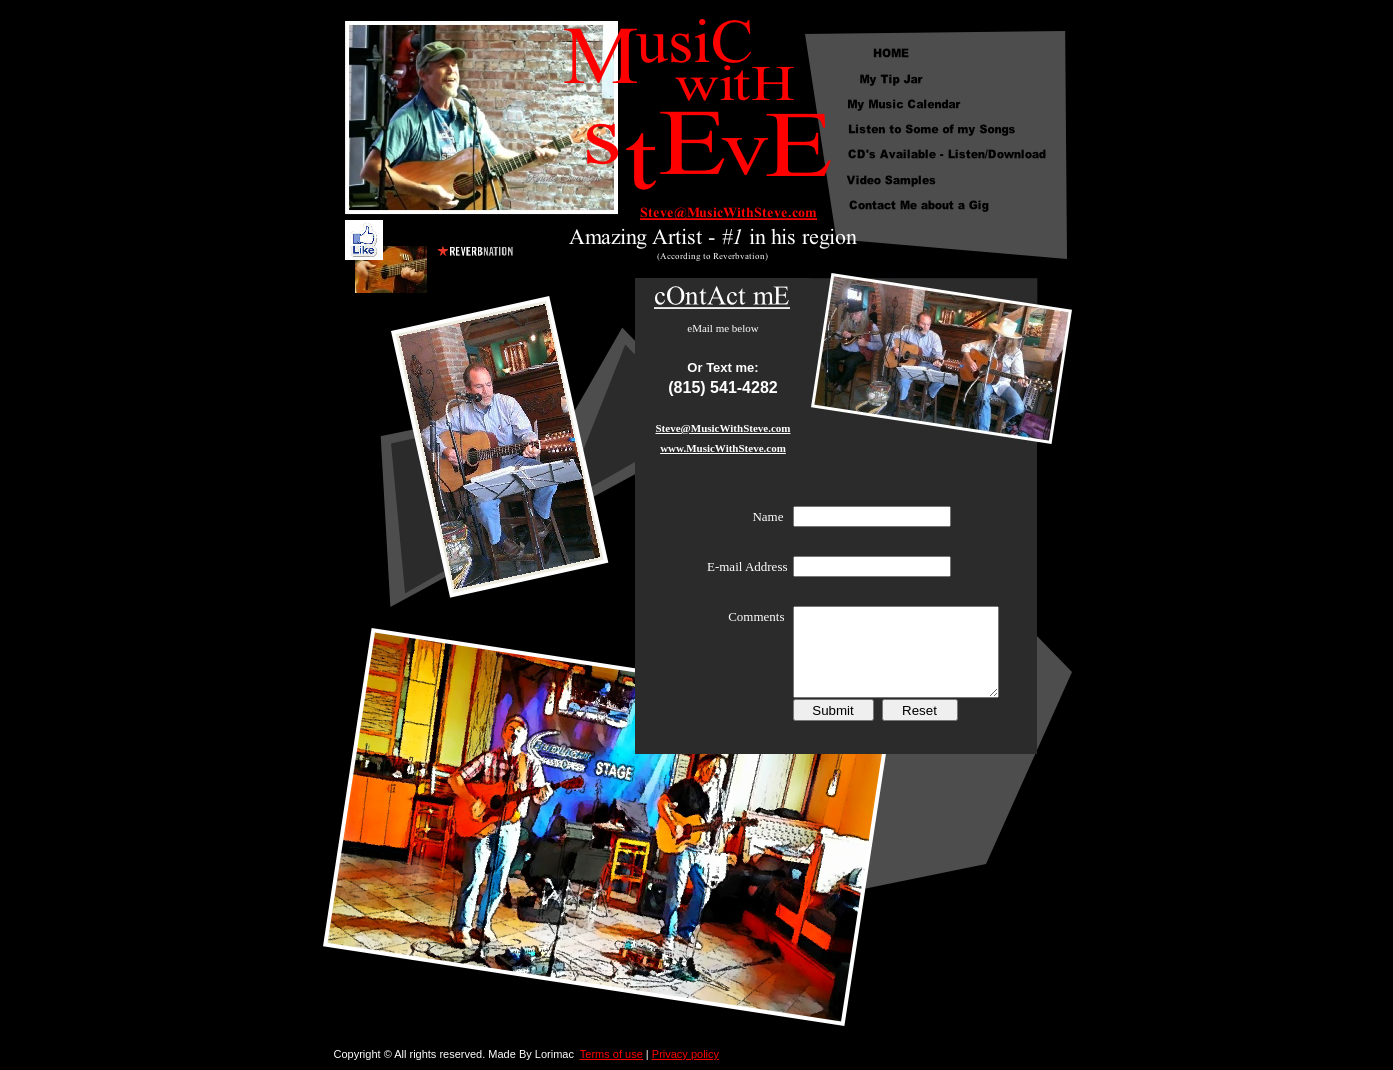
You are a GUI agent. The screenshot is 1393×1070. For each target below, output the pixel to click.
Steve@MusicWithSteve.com (723, 428)
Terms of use (611, 1054)
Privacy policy (685, 1054)
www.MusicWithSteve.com (723, 448)
